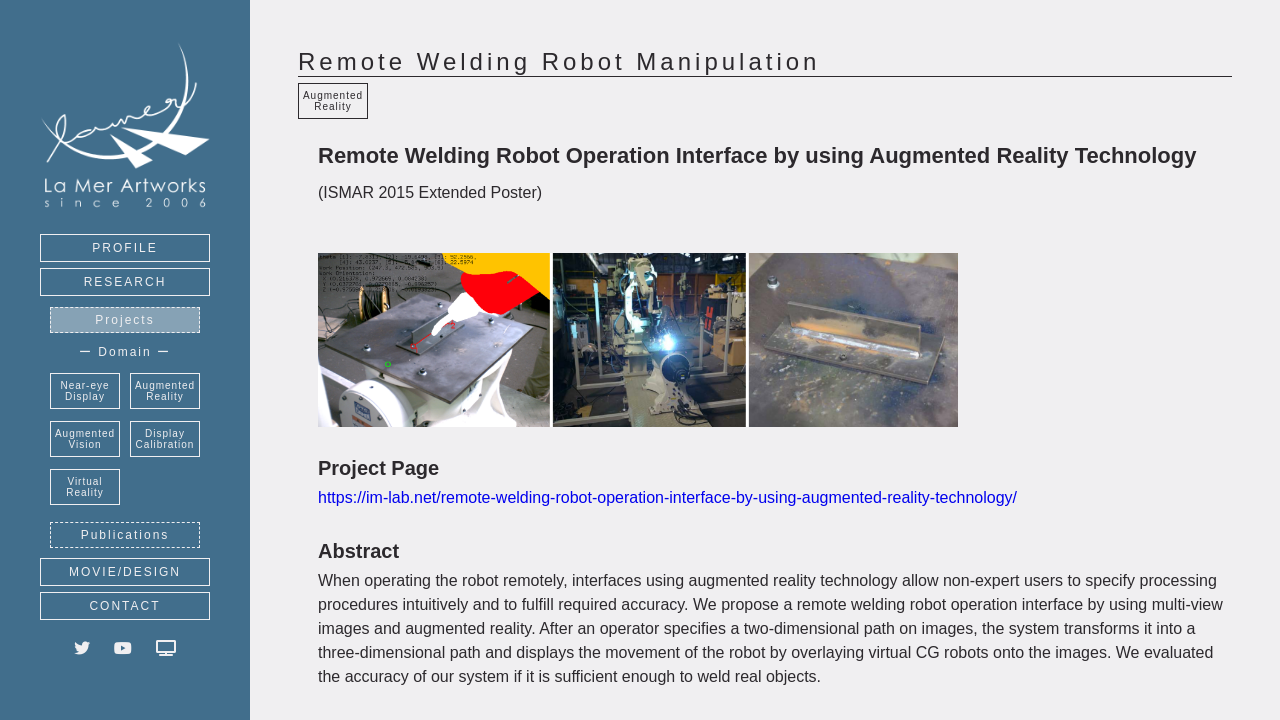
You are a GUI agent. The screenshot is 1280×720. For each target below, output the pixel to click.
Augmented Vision (85, 439)
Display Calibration (165, 439)
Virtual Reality (85, 487)
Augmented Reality (165, 391)
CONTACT (124, 606)
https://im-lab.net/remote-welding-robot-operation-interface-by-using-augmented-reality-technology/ (667, 497)
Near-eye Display (84, 391)
